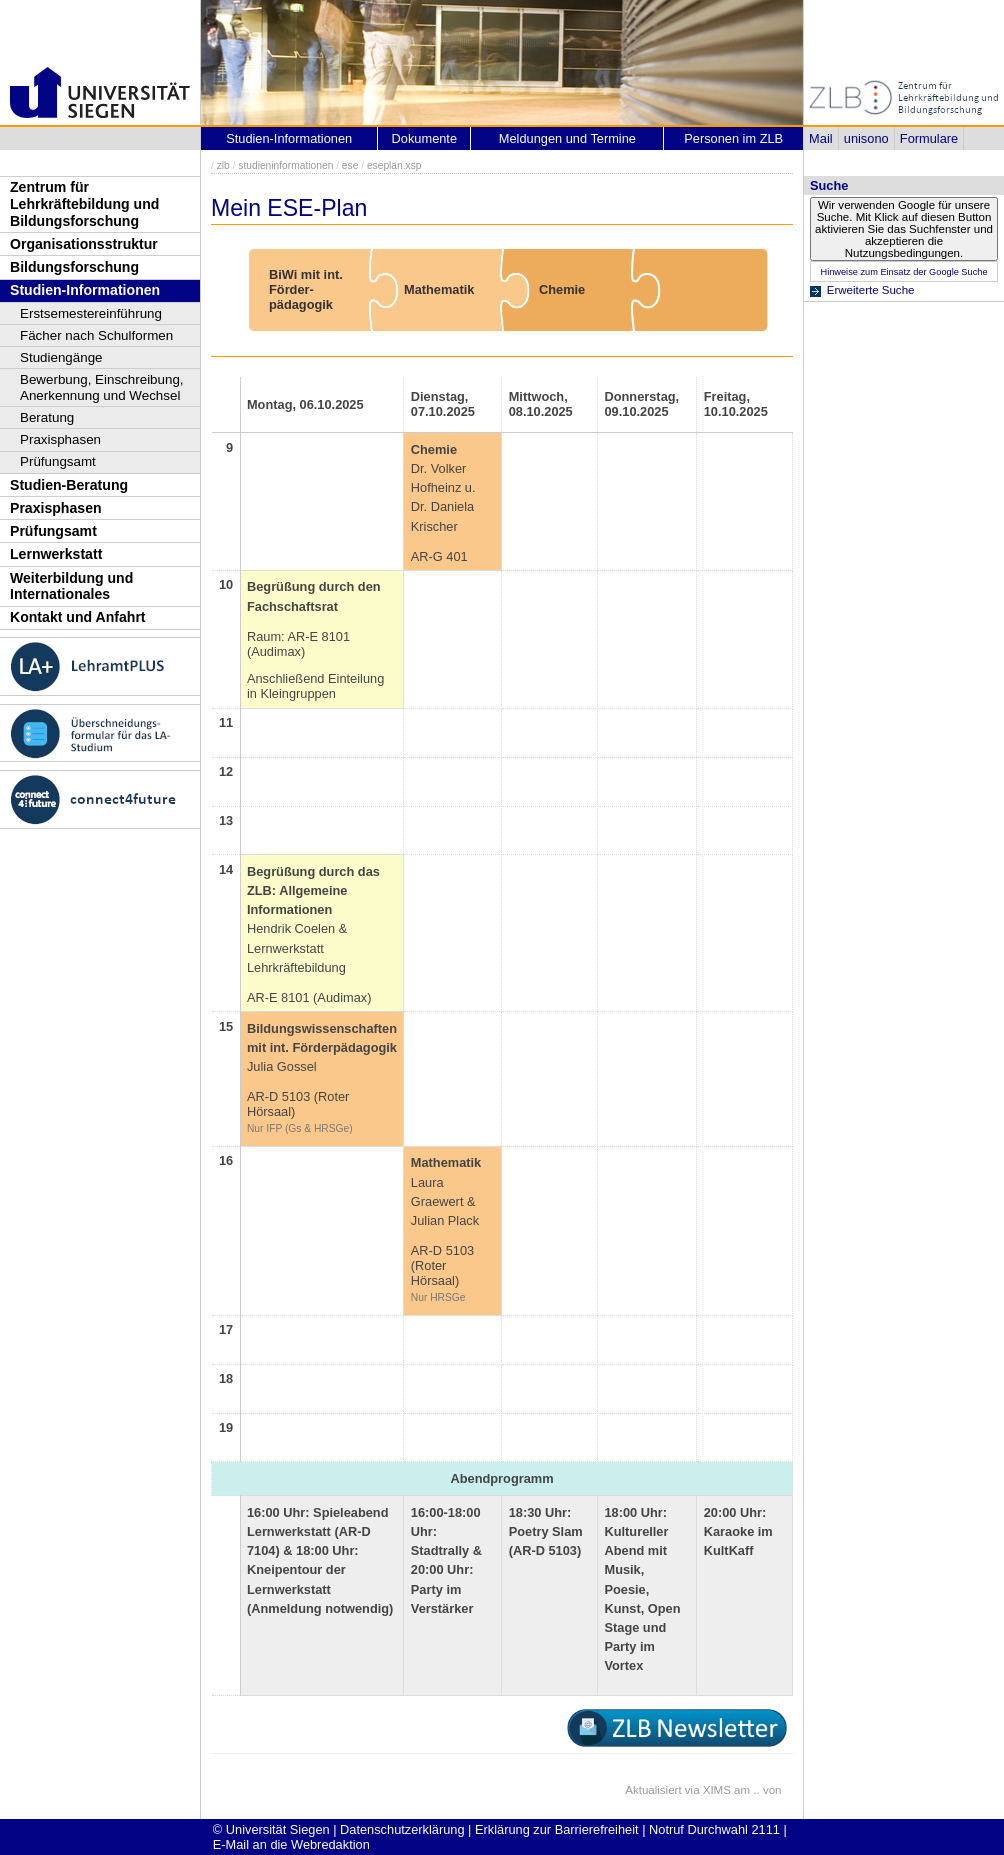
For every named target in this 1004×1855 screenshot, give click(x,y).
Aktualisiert (653, 1790)
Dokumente (424, 138)
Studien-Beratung (69, 485)
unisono (866, 138)
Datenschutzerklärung (402, 1829)
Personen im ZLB (733, 138)
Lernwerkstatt (56, 554)
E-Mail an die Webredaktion (291, 1844)
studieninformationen (285, 165)
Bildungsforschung (74, 267)
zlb (223, 165)
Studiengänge (61, 357)
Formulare (929, 138)
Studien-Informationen (85, 290)
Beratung (47, 417)
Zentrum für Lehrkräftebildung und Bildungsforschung (84, 203)
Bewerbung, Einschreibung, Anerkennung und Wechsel (102, 387)
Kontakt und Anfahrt (78, 617)
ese (350, 165)
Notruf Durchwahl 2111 (714, 1829)
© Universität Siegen (271, 1829)
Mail (820, 138)
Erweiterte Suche (871, 290)
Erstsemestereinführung (91, 313)
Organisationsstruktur (84, 244)
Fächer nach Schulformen (96, 335)
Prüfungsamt (58, 461)
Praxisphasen (60, 439)
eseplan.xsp (394, 165)
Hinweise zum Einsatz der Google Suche (903, 272)
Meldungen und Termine (567, 138)
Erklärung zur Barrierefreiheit (557, 1829)
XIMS (717, 1790)
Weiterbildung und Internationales (71, 586)
